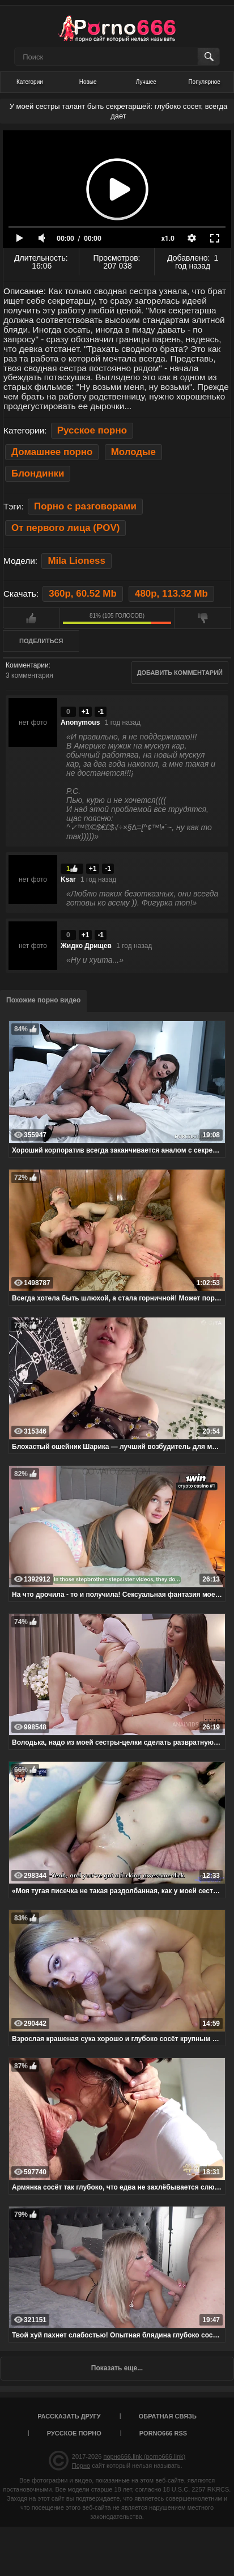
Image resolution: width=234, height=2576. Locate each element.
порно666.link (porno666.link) (144, 2456)
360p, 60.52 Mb (82, 593)
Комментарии (27, 665)
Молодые (133, 452)
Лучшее (146, 82)
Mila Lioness (76, 560)
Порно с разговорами (85, 506)
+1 (86, 712)
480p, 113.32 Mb (171, 593)
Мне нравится (31, 618)
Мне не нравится (202, 618)
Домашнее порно (51, 452)
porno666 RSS (163, 2433)
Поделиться (41, 640)
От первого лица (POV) (65, 527)
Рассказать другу (69, 2416)
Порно (81, 2465)
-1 (100, 712)
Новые (88, 82)
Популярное (204, 82)
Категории (29, 82)
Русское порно (92, 430)
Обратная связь (168, 2416)
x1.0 (168, 239)
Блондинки (37, 473)
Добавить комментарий (180, 672)
